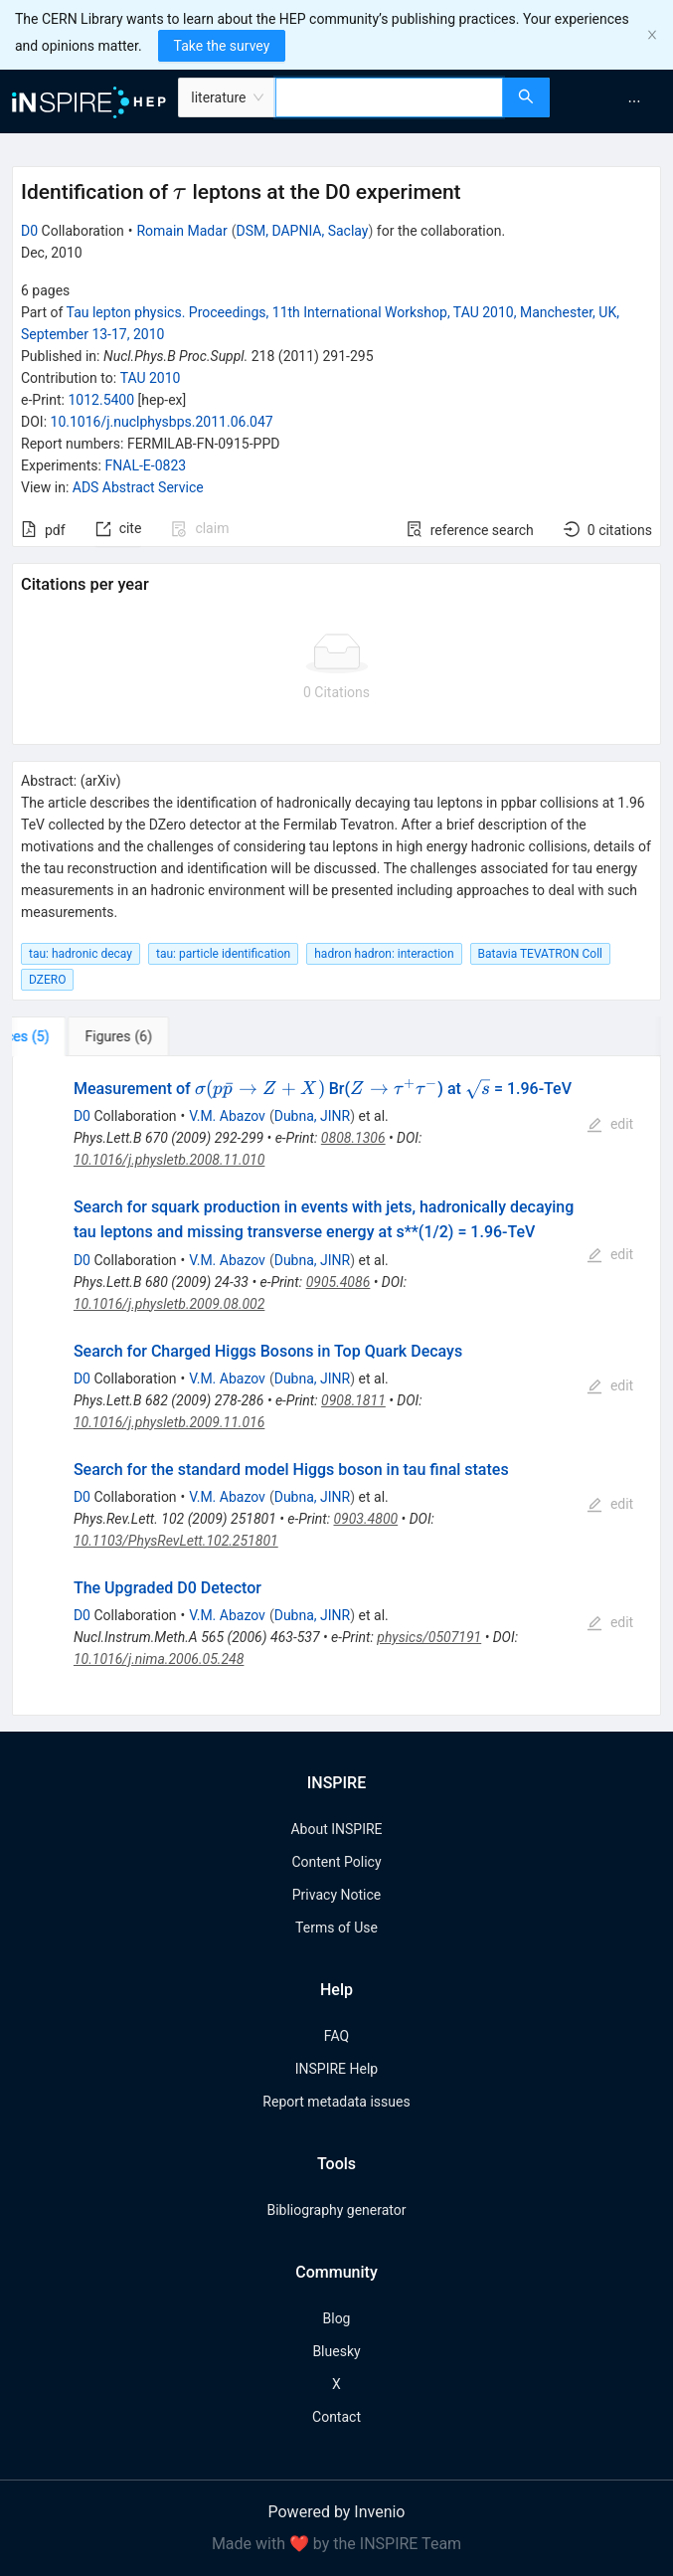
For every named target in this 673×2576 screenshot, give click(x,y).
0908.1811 (353, 1400)
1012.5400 (101, 400)
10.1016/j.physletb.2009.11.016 (169, 1422)
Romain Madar (181, 231)
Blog (337, 2318)
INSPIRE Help (336, 2069)
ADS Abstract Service (138, 487)
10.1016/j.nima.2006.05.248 (159, 1659)
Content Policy (336, 1862)
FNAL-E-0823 (145, 465)
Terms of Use (336, 1927)
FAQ (336, 2036)
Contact (336, 2417)
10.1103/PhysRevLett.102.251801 (176, 1541)
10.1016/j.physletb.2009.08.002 (169, 1304)
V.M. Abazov (227, 1116)
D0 (29, 231)
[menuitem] (634, 101)
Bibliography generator (336, 2210)
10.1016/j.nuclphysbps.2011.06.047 (162, 422)
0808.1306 (353, 1138)
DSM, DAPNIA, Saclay (302, 231)
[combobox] (388, 97)
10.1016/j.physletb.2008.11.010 (169, 1160)
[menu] (614, 101)
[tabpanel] (336, 1386)
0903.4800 (365, 1519)
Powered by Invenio (337, 2511)
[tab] (74, 1036)
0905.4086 (338, 1282)
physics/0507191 (429, 1637)
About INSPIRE (336, 1829)
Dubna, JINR (312, 1116)
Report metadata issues (336, 2102)
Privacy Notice (336, 1895)
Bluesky (336, 2351)
